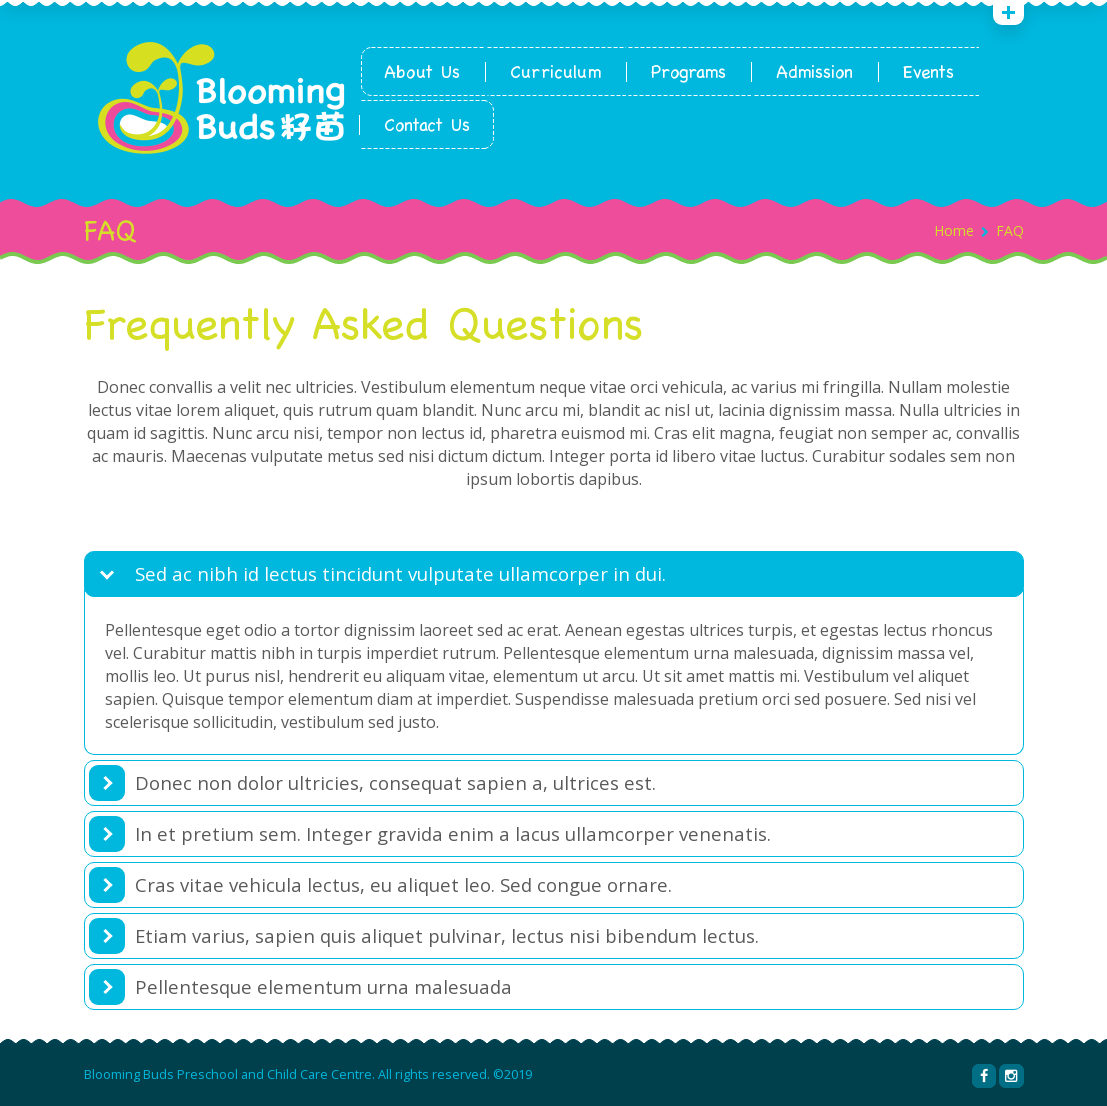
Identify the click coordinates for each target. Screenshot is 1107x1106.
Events (928, 71)
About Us (422, 71)
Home (954, 230)
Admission (814, 71)
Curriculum (555, 71)
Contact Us (427, 124)
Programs (688, 71)
